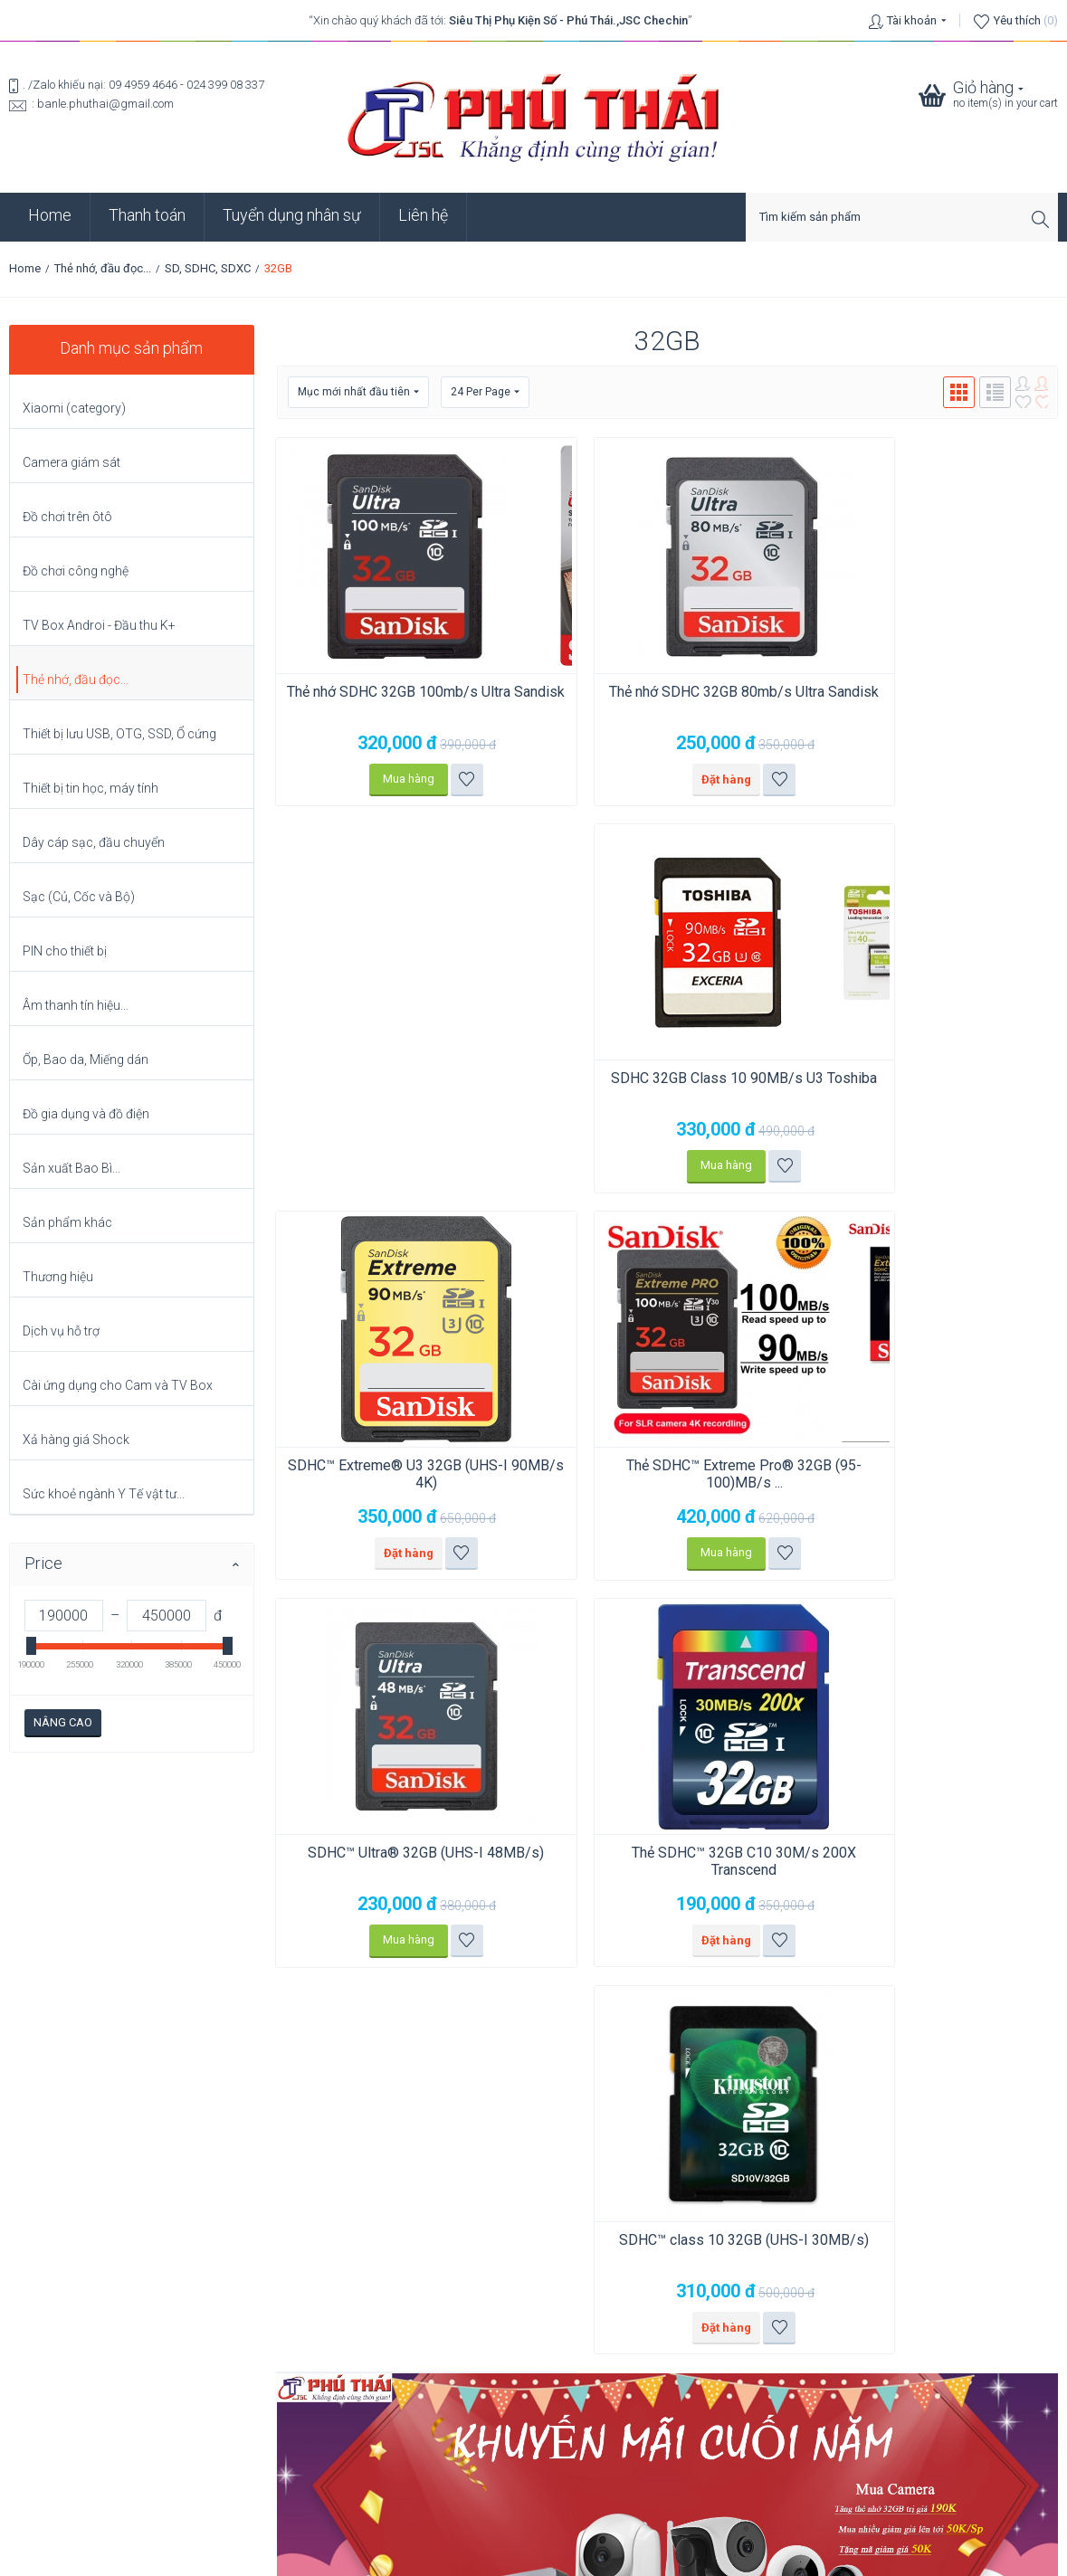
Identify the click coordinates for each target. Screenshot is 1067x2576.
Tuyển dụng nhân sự (292, 214)
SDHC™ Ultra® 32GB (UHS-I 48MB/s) (933, 1088)
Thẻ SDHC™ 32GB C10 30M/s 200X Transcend (401, 1476)
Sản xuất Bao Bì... (71, 1168)
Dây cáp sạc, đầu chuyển (94, 842)
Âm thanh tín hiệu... (76, 1005)
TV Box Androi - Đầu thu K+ (99, 625)
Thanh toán (147, 214)
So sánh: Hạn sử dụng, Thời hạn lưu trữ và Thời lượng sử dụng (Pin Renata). (202, 2402)
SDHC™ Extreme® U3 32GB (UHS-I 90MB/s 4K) (400, 1088)
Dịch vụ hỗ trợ (61, 1331)
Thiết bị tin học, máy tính (90, 788)
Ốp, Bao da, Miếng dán (85, 1059)
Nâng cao (62, 1722)
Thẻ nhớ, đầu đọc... (102, 268)
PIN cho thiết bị (65, 951)
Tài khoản (912, 20)
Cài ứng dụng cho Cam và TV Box (118, 1385)
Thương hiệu (58, 1276)
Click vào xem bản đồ (332, 2160)
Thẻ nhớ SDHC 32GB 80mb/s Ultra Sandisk (667, 700)
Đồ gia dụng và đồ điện (86, 1114)
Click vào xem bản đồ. (65, 2260)
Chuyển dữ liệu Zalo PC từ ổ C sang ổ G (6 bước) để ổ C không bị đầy (185, 2371)
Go (1043, 1973)
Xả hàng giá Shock (76, 1439)
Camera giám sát (71, 462)
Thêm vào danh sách (441, 779)
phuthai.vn (642, 2555)
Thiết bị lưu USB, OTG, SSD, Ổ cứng (119, 734)
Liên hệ (423, 214)
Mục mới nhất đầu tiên (358, 392)
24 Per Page (485, 392)
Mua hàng (383, 778)
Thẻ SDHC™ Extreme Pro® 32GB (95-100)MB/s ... (666, 1088)
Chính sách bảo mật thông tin (534, 2459)
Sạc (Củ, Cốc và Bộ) (79, 896)
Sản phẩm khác (67, 1222)
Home (49, 214)
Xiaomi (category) (74, 408)
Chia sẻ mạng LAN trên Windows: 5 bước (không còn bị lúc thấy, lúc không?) (207, 2340)
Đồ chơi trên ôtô (67, 516)
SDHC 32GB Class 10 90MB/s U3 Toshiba (932, 700)
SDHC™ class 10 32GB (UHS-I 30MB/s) (666, 1476)
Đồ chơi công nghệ (76, 571)
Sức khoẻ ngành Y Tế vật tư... (104, 1494)
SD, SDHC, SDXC (208, 268)
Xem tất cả (54, 2425)
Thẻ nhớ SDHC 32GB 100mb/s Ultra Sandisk (400, 700)
